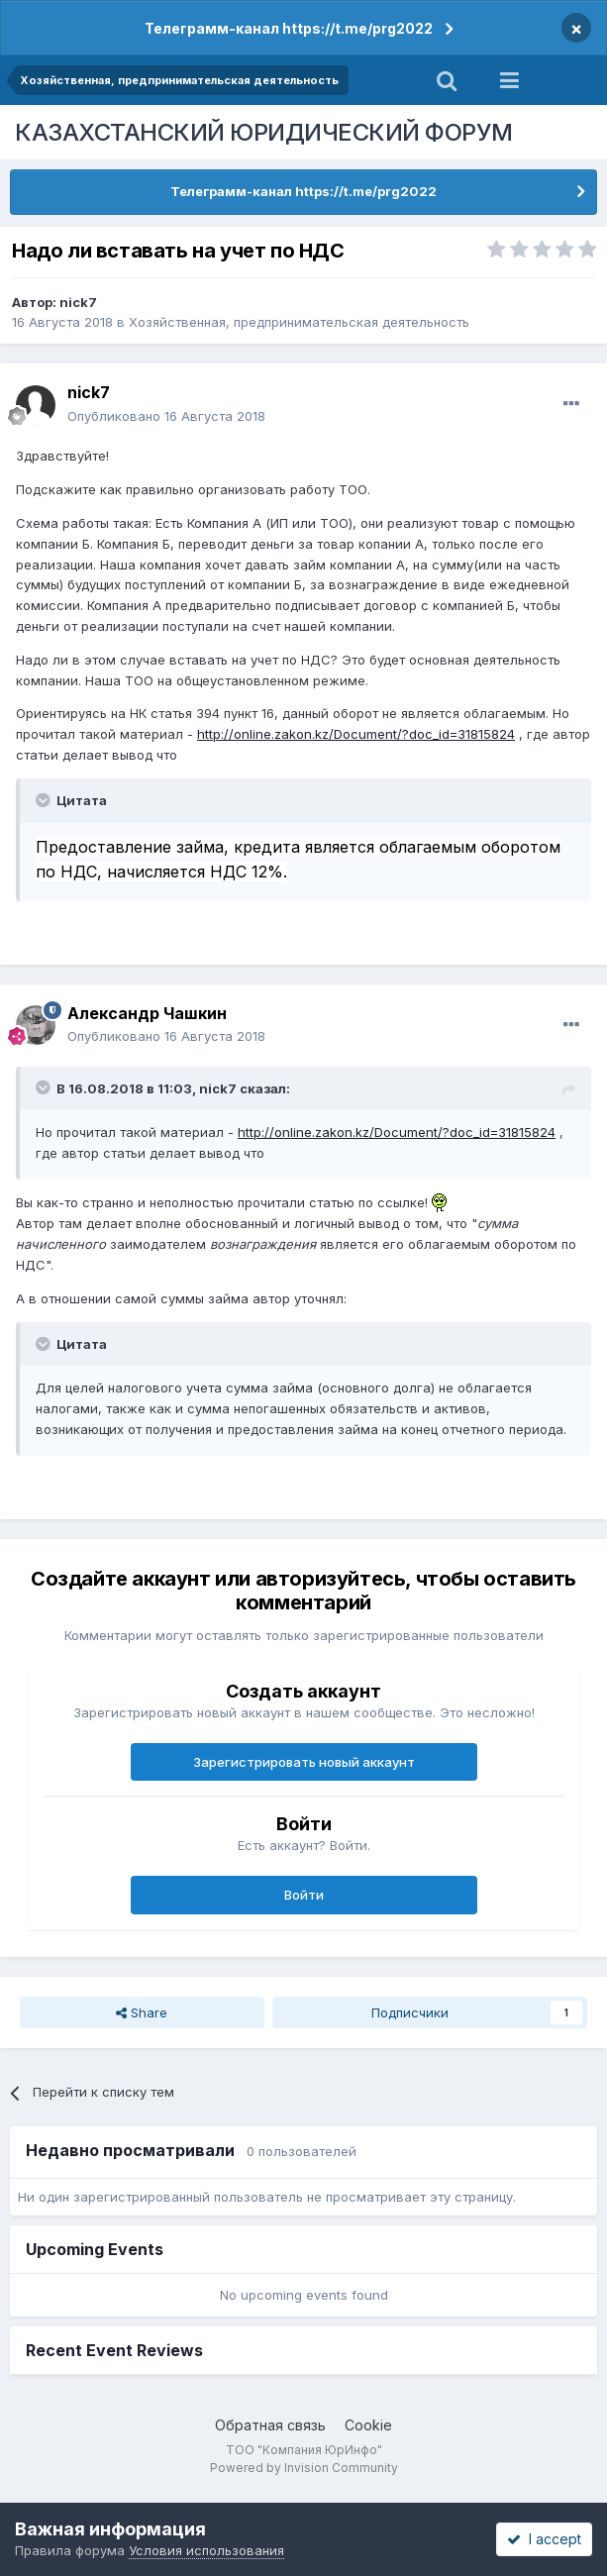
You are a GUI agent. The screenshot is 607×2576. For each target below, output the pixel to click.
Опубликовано (166, 416)
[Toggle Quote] (44, 800)
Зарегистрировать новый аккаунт (304, 1762)
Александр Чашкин (147, 1013)
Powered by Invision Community (304, 2467)
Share (141, 2012)
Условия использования (206, 2550)
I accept (544, 2538)
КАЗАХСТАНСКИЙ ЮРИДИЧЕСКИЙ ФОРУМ (264, 132)
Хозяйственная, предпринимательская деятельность (299, 322)
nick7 (78, 302)
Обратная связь (270, 2425)
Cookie (368, 2425)
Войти (304, 1895)
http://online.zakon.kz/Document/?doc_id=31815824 (356, 734)
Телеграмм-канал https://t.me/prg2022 (289, 28)
